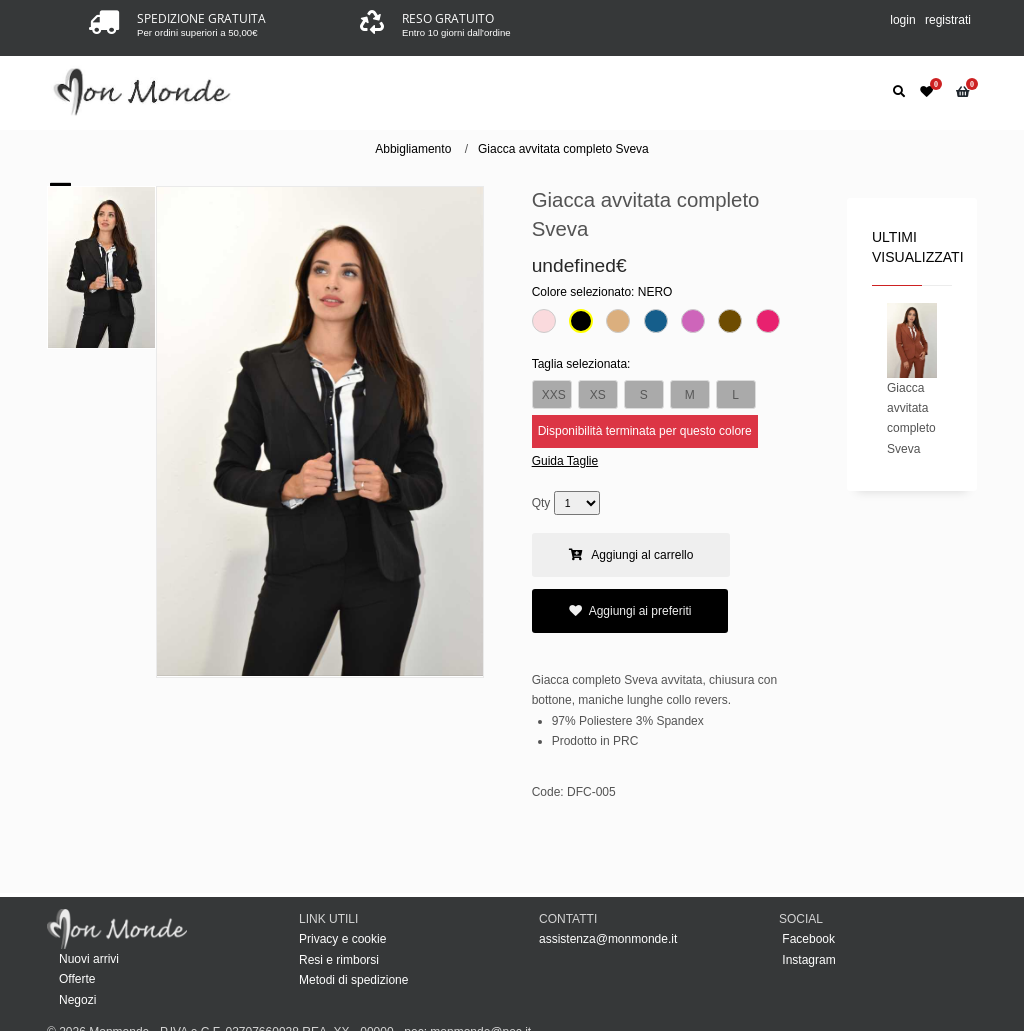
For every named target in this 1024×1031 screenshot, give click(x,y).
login (902, 20)
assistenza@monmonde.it (608, 939)
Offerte (77, 979)
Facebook (807, 939)
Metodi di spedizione (353, 980)
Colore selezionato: (602, 292)
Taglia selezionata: (581, 364)
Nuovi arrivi (89, 959)
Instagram (807, 960)
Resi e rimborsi (339, 960)
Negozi (77, 1000)
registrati (948, 20)
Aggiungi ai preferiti (630, 611)
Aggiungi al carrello (631, 555)
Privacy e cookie (342, 939)
